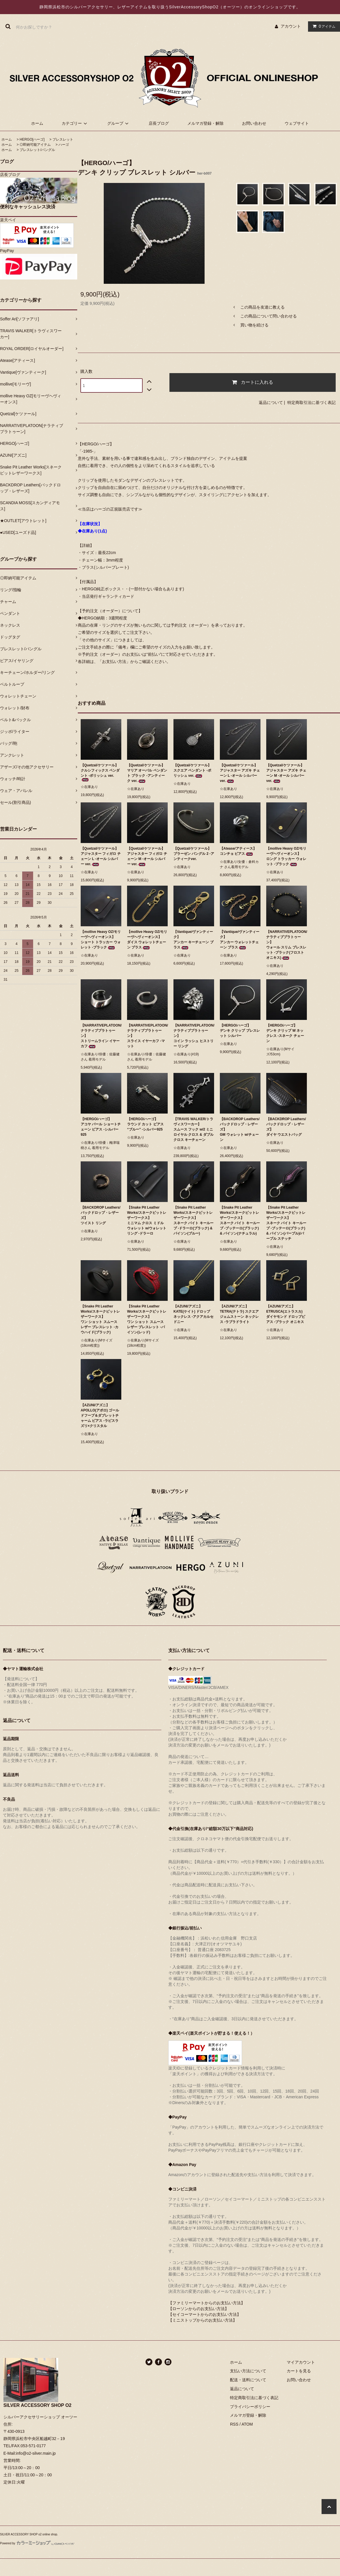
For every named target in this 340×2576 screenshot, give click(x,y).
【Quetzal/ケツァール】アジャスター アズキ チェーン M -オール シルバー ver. (286, 773)
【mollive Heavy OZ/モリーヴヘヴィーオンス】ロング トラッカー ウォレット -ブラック (286, 856)
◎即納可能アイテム (35, 145)
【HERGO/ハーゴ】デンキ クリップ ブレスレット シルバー (240, 1030)
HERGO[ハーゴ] (32, 139)
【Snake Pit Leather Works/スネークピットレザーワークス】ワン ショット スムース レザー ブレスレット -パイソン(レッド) (146, 1319)
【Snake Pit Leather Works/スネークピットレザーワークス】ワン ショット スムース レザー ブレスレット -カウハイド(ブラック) (100, 1319)
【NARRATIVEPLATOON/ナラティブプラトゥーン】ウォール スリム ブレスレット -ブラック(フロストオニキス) (286, 945)
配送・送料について (248, 2379)
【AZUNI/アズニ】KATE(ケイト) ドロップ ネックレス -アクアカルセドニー (193, 1314)
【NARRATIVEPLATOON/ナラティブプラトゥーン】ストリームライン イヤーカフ (101, 1035)
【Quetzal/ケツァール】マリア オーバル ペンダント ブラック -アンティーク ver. (147, 773)
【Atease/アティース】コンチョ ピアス (238, 851)
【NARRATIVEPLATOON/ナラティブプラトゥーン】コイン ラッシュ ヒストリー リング (193, 1035)
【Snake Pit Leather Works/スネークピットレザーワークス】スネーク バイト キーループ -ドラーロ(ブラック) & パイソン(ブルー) (193, 1220)
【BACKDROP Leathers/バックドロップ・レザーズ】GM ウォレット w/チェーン (240, 1129)
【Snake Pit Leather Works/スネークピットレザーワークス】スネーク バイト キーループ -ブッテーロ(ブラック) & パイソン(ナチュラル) (240, 1220)
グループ (118, 123)
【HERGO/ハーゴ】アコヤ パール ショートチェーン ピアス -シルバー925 (101, 1127)
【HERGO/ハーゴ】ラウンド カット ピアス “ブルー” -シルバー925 (145, 1124)
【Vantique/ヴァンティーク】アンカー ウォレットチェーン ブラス (239, 939)
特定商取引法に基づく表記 (311, 402)
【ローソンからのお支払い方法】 (198, 2308)
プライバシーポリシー (250, 2406)
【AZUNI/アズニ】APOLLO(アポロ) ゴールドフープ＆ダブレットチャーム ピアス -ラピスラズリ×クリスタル (100, 1415)
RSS (234, 2424)
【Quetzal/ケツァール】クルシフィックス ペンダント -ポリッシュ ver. (100, 772)
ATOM (247, 2424)
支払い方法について (248, 2371)
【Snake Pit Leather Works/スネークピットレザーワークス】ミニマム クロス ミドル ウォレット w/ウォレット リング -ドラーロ (146, 1220)
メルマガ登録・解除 (205, 123)
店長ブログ (159, 123)
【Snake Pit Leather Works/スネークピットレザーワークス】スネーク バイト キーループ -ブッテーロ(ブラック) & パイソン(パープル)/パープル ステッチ (286, 1223)
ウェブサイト (297, 123)
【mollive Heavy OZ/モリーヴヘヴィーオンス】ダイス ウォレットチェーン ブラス (147, 939)
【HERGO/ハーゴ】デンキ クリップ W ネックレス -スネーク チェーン (285, 1033)
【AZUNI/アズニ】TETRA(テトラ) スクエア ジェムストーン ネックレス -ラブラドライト (239, 1314)
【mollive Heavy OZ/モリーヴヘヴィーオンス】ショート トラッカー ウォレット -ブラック (101, 939)
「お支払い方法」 (114, 661)
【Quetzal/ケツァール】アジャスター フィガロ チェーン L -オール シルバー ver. (101, 856)
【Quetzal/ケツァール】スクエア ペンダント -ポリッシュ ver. (192, 770)
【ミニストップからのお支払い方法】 (202, 2320)
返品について (271, 402)
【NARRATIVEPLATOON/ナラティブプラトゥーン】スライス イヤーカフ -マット (147, 1035)
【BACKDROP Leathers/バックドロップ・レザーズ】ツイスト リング (100, 1215)
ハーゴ (63, 145)
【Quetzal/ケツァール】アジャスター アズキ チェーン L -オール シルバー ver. (240, 773)
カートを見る (299, 2371)
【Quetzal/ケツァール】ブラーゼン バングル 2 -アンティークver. (193, 853)
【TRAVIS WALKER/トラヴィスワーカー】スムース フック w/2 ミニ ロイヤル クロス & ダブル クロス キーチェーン (193, 1129)
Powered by (37, 2543)
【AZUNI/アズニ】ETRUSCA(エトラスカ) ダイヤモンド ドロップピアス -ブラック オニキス (285, 1314)
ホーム (37, 123)
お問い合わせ (254, 123)
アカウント (291, 26)
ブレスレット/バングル (37, 150)
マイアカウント (301, 2362)
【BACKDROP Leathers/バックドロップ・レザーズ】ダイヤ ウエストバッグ (286, 1127)
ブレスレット (62, 139)
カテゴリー (75, 123)
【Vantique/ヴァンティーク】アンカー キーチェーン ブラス (193, 939)
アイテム (322, 26)
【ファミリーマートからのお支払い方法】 (206, 2303)
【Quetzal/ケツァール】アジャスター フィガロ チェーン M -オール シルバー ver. (147, 856)
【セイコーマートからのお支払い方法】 (204, 2314)
